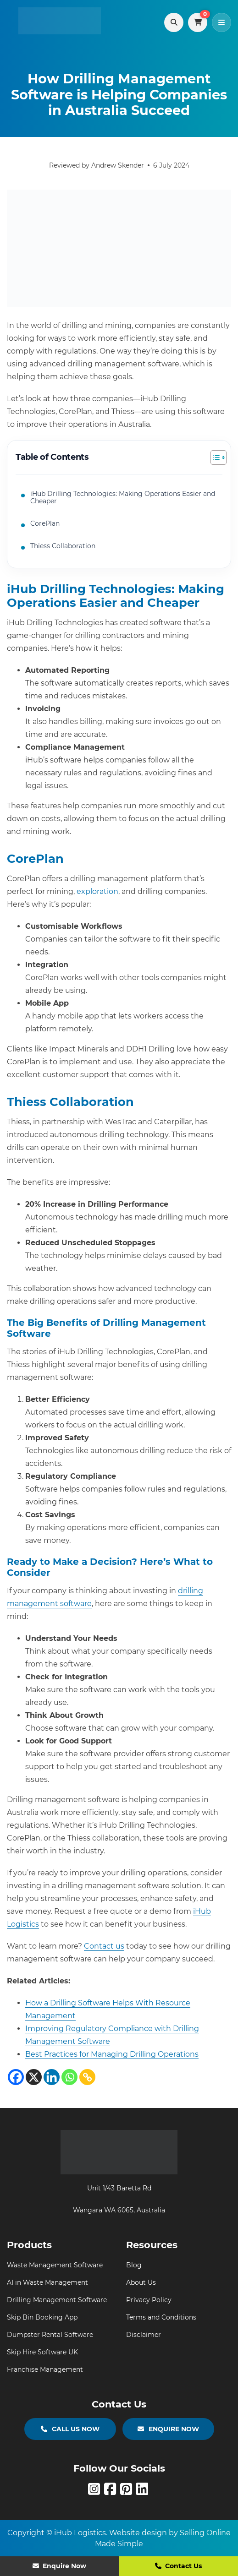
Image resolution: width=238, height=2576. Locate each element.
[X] (34, 2077)
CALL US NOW (70, 2429)
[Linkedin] (52, 2077)
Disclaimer (143, 2335)
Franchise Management (45, 2369)
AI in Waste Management (47, 2282)
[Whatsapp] (69, 2077)
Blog (134, 2265)
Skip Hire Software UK (42, 2352)
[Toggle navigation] (221, 22)
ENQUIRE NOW (168, 2429)
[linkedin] (143, 2491)
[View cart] (197, 22)
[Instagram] (96, 2491)
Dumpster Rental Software (50, 2335)
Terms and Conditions (161, 2317)
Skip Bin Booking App (42, 2317)
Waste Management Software (55, 2265)
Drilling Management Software (57, 2300)
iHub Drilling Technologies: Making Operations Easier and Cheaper (122, 498)
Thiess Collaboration (62, 546)
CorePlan (45, 523)
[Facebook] (16, 2077)
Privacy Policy (149, 2300)
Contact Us (178, 2566)
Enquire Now (59, 2566)
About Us (141, 2282)
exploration (97, 891)
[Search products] (173, 22)
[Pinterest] (128, 2491)
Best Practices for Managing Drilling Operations (112, 2054)
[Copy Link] (87, 2077)
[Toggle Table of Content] (213, 457)
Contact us (104, 1946)
